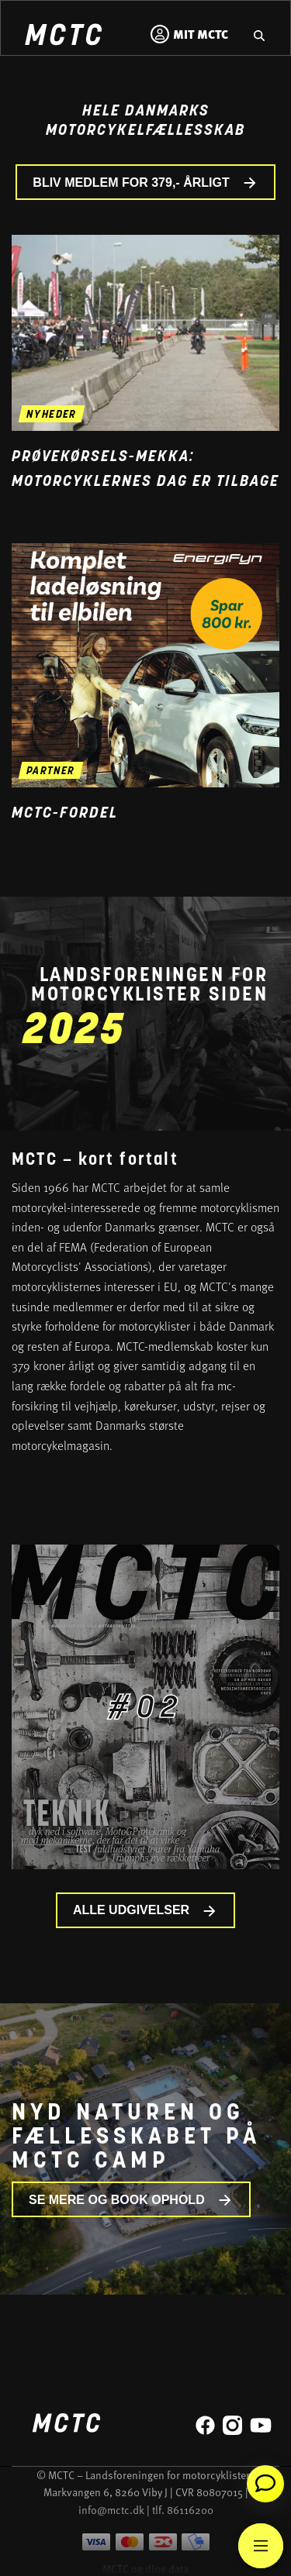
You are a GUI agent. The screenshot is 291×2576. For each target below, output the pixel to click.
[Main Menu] (260, 2545)
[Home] (63, 37)
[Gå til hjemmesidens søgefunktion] (259, 33)
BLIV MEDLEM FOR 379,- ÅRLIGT (145, 182)
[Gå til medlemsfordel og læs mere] (145, 665)
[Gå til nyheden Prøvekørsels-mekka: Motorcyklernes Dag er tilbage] (145, 333)
